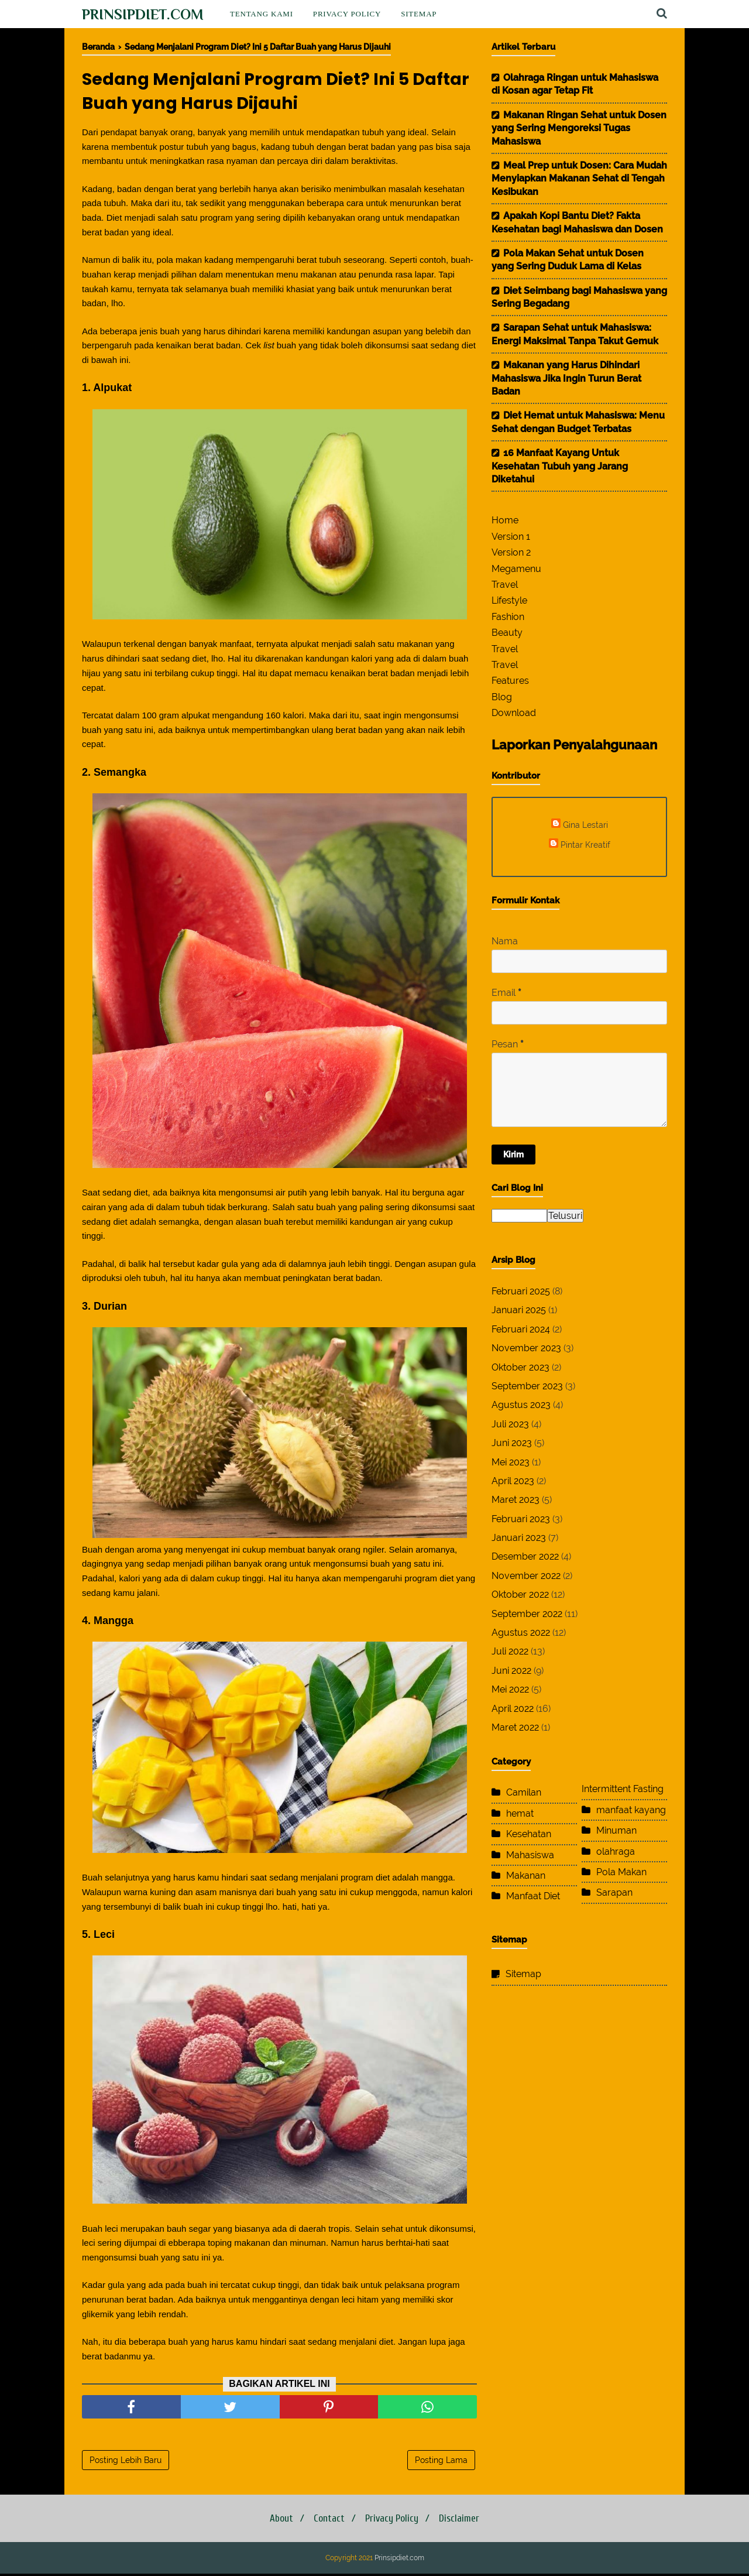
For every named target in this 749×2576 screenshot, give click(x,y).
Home (505, 520)
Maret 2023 (516, 1499)
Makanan (525, 1875)
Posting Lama (441, 2462)
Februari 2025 (521, 1291)
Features (510, 680)
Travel (505, 584)
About (276, 2520)
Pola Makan (621, 1872)
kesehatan (444, 191)
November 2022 (526, 1575)
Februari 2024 (521, 1329)
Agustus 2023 (521, 1404)
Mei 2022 (510, 1689)
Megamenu (516, 568)
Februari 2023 (521, 1519)
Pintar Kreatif (585, 844)
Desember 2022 (525, 1556)
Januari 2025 (519, 1310)
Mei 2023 (511, 1462)
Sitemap (419, 13)
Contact (327, 2520)
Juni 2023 (512, 1442)
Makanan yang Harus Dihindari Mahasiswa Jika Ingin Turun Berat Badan (566, 378)
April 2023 (513, 1480)
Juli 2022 (510, 1651)
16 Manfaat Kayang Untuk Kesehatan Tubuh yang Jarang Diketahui (560, 466)
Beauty (507, 632)
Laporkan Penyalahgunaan (574, 744)
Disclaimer (464, 2520)
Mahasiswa (530, 1855)
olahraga (615, 1851)
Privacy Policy (347, 13)
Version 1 (511, 536)
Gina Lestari (585, 825)
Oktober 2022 (520, 1594)
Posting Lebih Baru (126, 2462)
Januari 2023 (519, 1537)
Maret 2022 (515, 1727)
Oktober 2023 (520, 1367)
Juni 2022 (511, 1670)
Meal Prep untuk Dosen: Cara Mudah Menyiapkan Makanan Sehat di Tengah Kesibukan (579, 178)
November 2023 (526, 1348)
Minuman (616, 1830)
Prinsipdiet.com (143, 14)
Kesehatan (528, 1833)
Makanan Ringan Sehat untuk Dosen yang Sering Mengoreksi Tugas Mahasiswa (579, 128)
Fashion (508, 616)
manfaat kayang (631, 1809)
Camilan (523, 1792)
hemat (520, 1813)
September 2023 (527, 1386)
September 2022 (527, 1613)
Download (514, 712)
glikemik (98, 2316)
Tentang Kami (261, 13)
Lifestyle (509, 600)
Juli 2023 (510, 1424)
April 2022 (513, 1708)
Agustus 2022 (521, 1632)
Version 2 (511, 552)
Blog (502, 697)
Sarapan (614, 1892)
